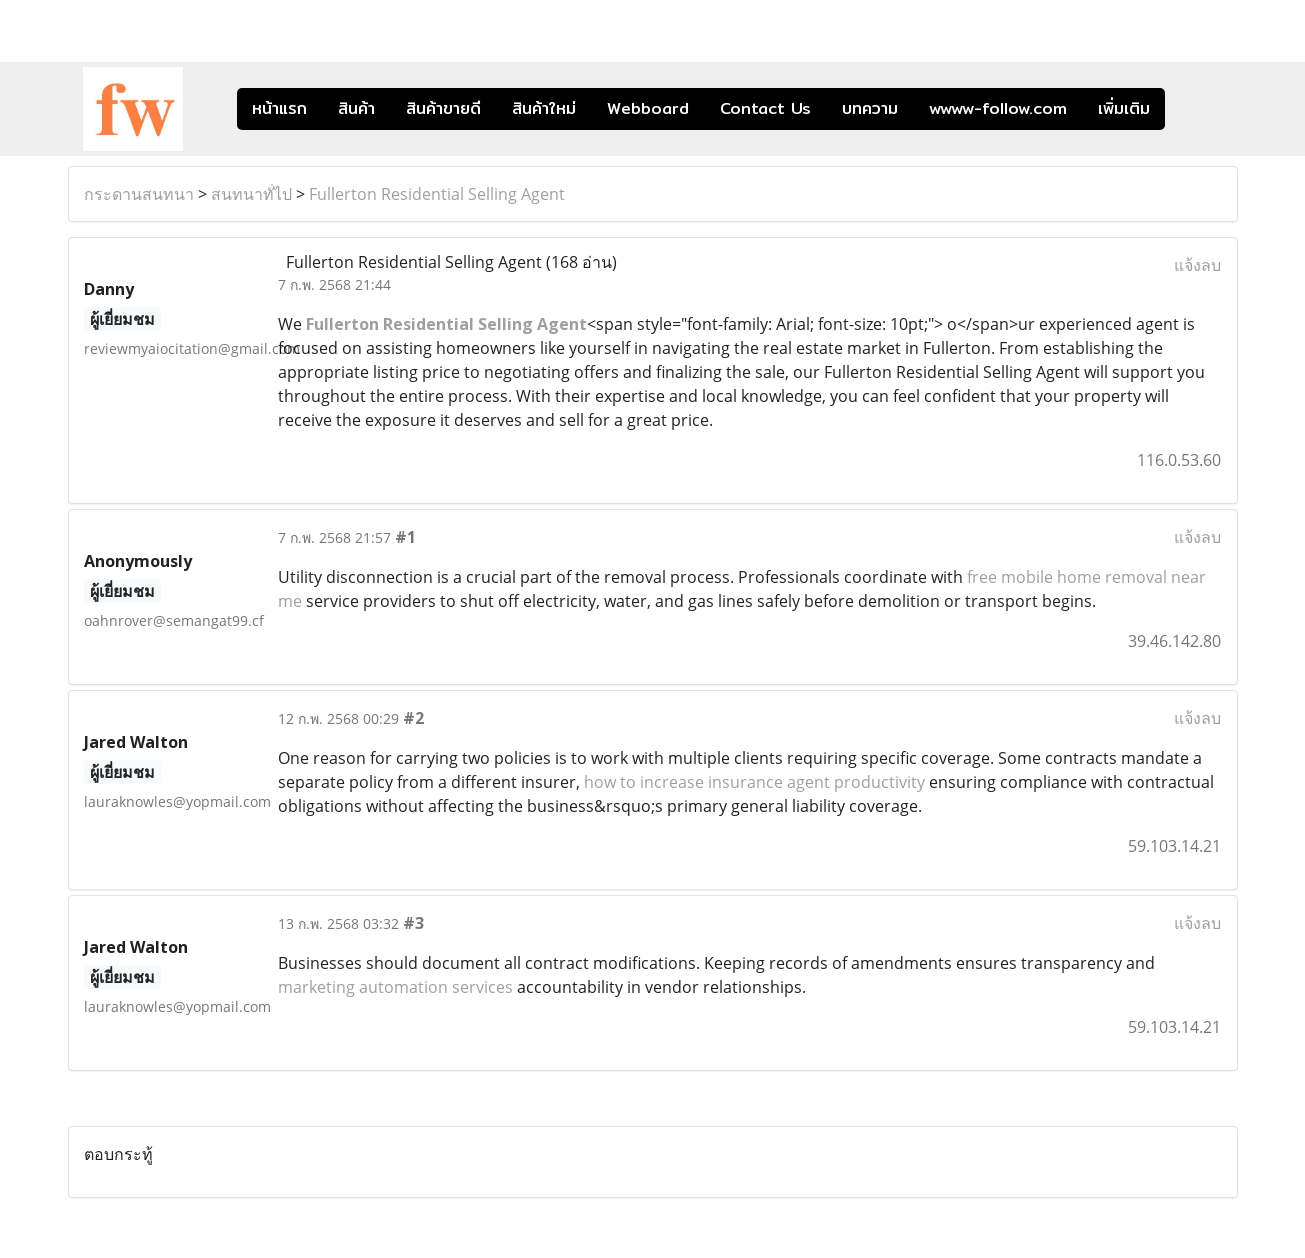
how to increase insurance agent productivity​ (754, 782)
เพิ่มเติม (1124, 108)
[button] (1195, 109)
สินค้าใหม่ (544, 108)
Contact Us (765, 108)
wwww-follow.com (998, 108)
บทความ (870, 108)
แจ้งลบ (1197, 265)
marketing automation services (395, 987)
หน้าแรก (279, 108)
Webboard (648, 108)
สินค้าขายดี (443, 108)
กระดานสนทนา (139, 194)
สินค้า (356, 108)
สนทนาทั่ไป (251, 194)
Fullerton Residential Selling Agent (437, 194)
